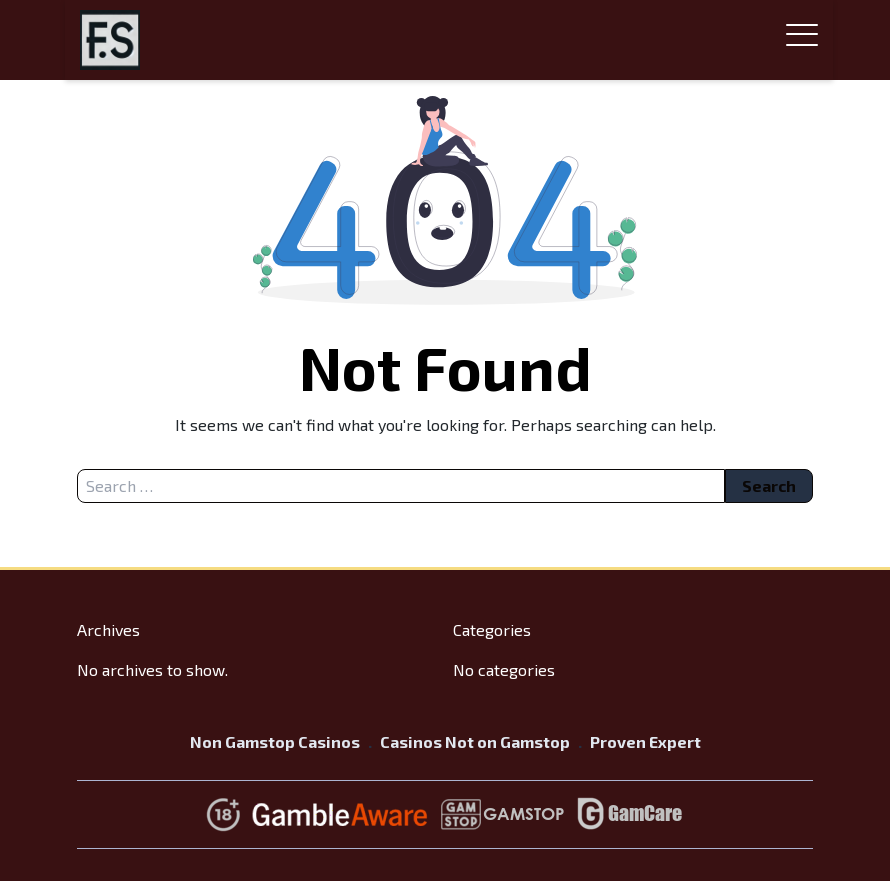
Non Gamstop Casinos (275, 741)
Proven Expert (645, 741)
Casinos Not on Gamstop (475, 741)
